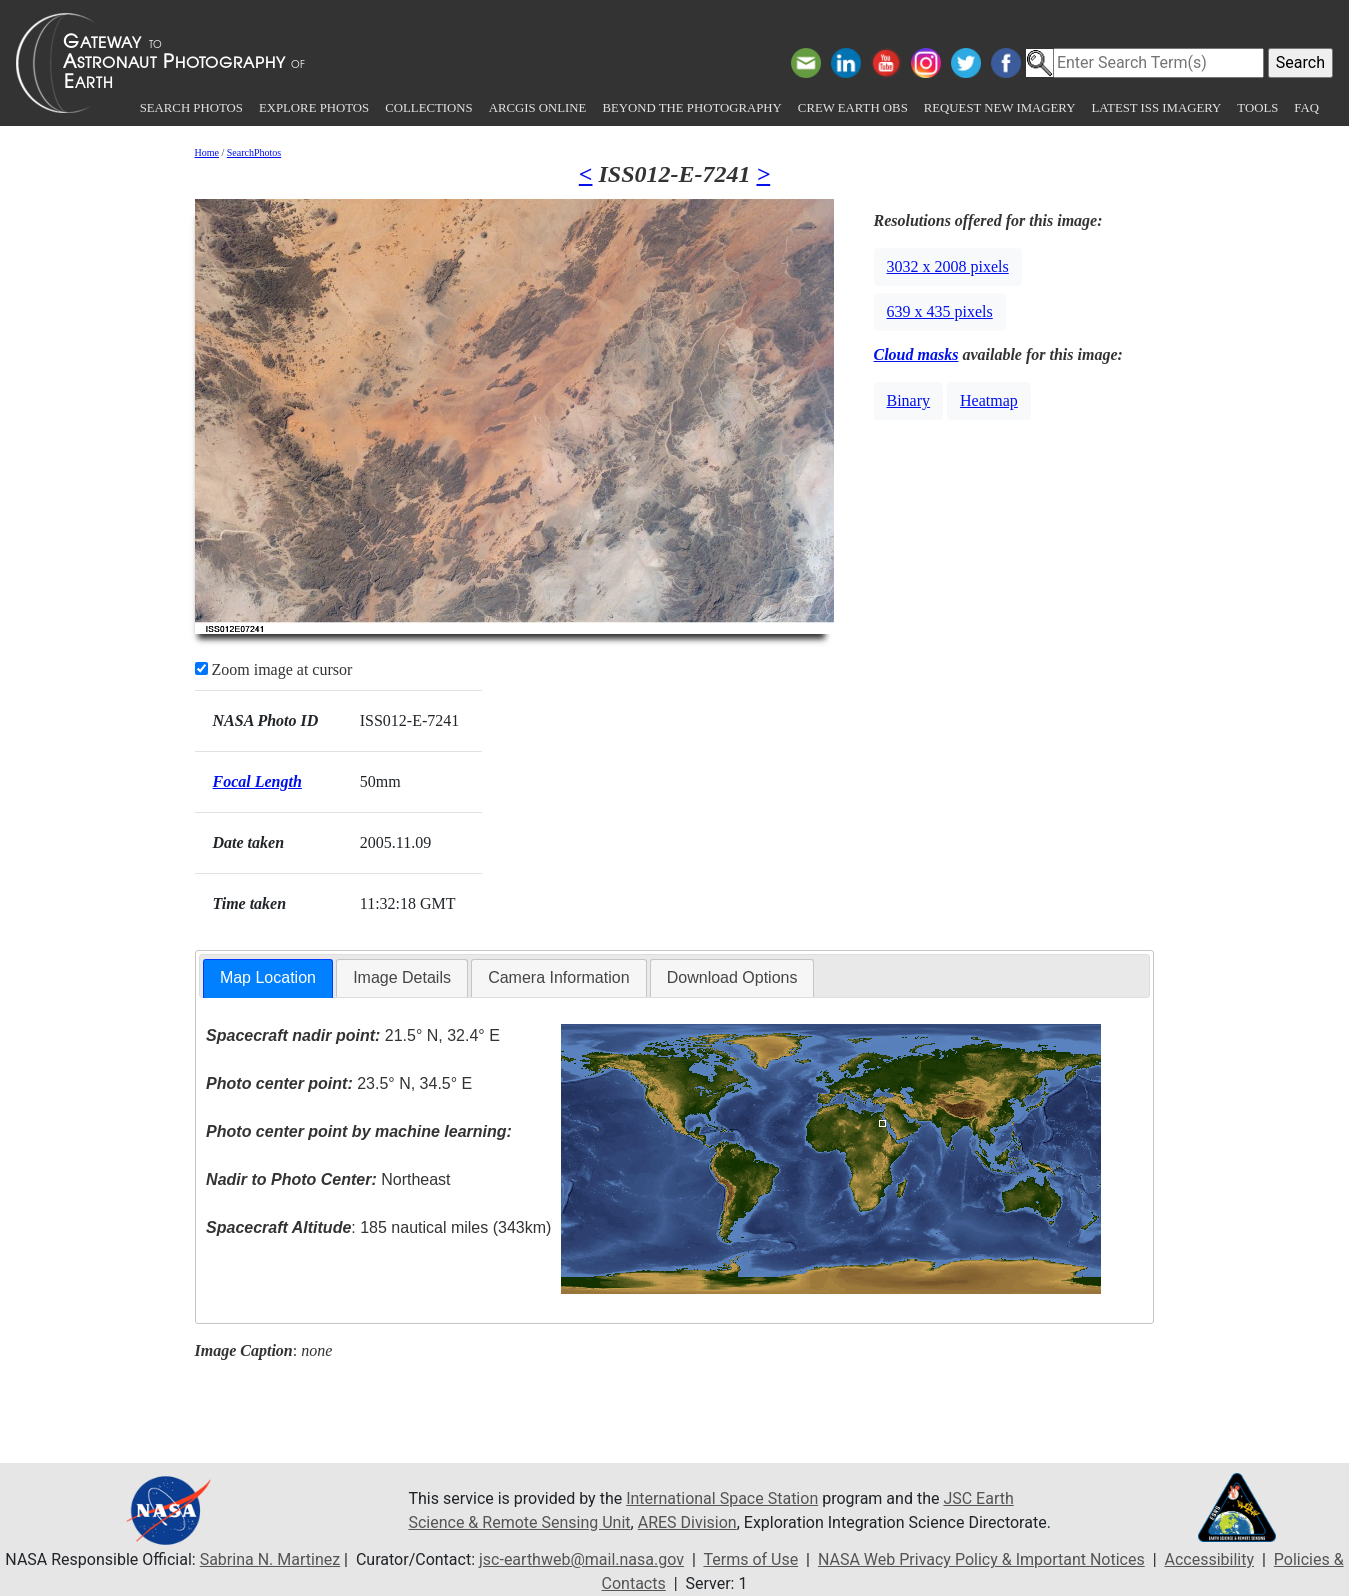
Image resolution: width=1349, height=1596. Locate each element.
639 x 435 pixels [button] (940, 311)
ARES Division (687, 1522)
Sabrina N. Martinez (270, 1559)
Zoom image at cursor (274, 669)
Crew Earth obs (853, 108)
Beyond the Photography (691, 108)
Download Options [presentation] (732, 977)
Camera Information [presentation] (558, 977)
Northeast (328, 1179)
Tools (1257, 108)
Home (207, 152)
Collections (428, 108)
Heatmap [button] (989, 400)
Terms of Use (750, 1559)
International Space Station (722, 1498)
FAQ (1306, 108)
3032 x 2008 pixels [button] (948, 266)
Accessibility (1209, 1559)
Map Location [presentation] (268, 977)
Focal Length (257, 781)
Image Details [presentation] (402, 977)
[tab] (268, 978)
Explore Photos (314, 108)
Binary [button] (909, 400)
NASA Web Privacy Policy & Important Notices (981, 1559)
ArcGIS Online (538, 108)
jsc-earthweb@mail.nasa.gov (581, 1559)
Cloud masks (916, 354)
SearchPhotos (254, 152)
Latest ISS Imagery (1156, 108)
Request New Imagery (1000, 108)
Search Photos (191, 108)
